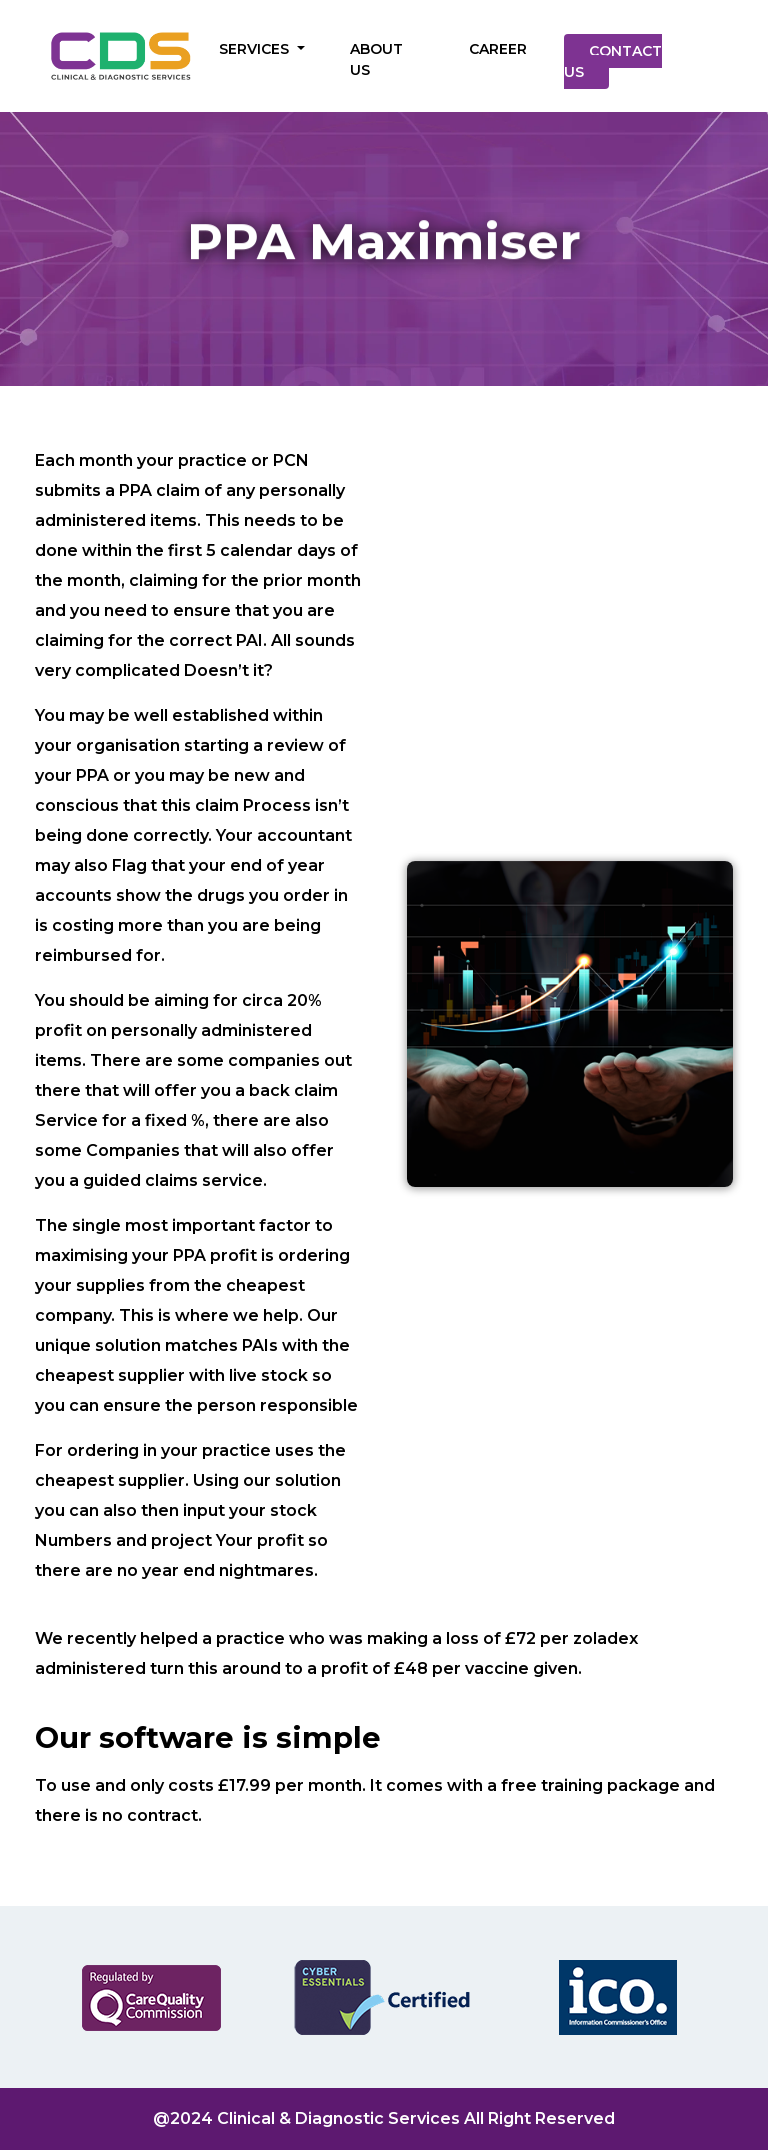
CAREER (498, 49)
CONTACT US (613, 61)
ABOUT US (376, 59)
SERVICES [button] (256, 49)
